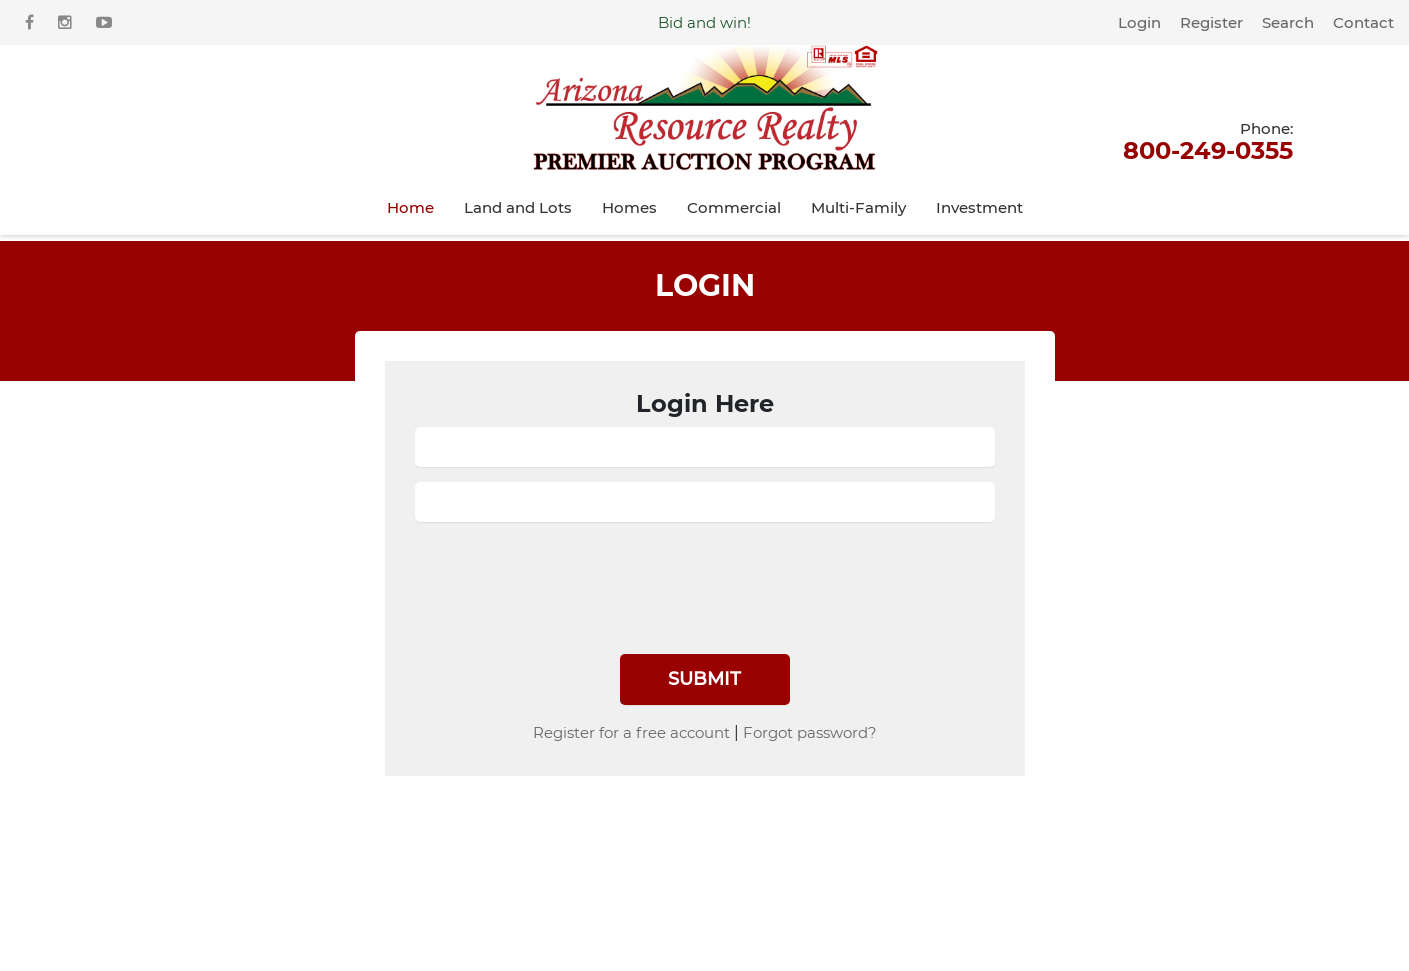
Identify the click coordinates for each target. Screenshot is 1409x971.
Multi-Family (858, 207)
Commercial (734, 207)
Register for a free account (631, 732)
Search (1288, 22)
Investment (979, 207)
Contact (1363, 22)
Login (1139, 22)
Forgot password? (810, 732)
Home (410, 207)
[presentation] (567, 576)
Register (1211, 22)
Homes (629, 207)
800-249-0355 (1208, 140)
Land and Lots (518, 207)
